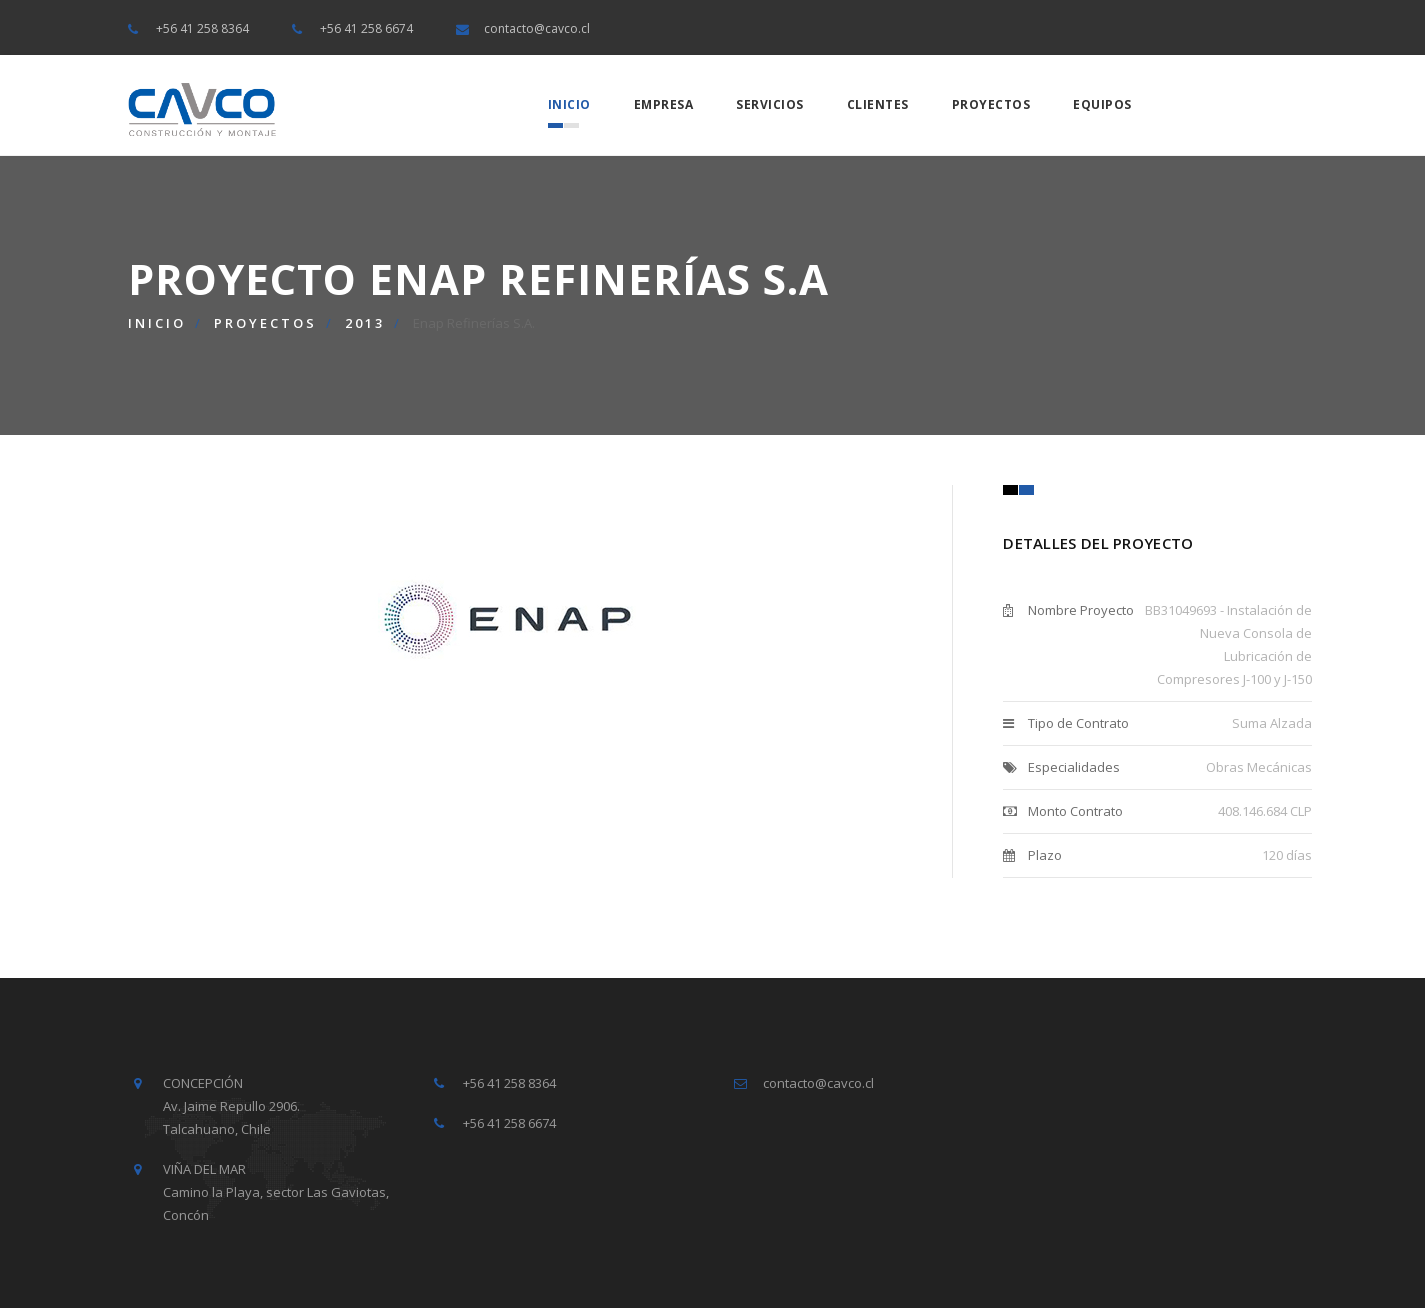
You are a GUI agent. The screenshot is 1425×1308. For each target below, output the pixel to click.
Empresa (664, 104)
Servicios (770, 104)
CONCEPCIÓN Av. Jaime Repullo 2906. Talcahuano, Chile (231, 1106)
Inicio (569, 104)
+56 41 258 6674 (366, 28)
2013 (365, 323)
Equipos (1102, 104)
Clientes (878, 104)
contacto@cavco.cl (537, 28)
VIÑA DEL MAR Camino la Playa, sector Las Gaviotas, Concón (276, 1192)
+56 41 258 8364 (202, 28)
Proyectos (991, 104)
